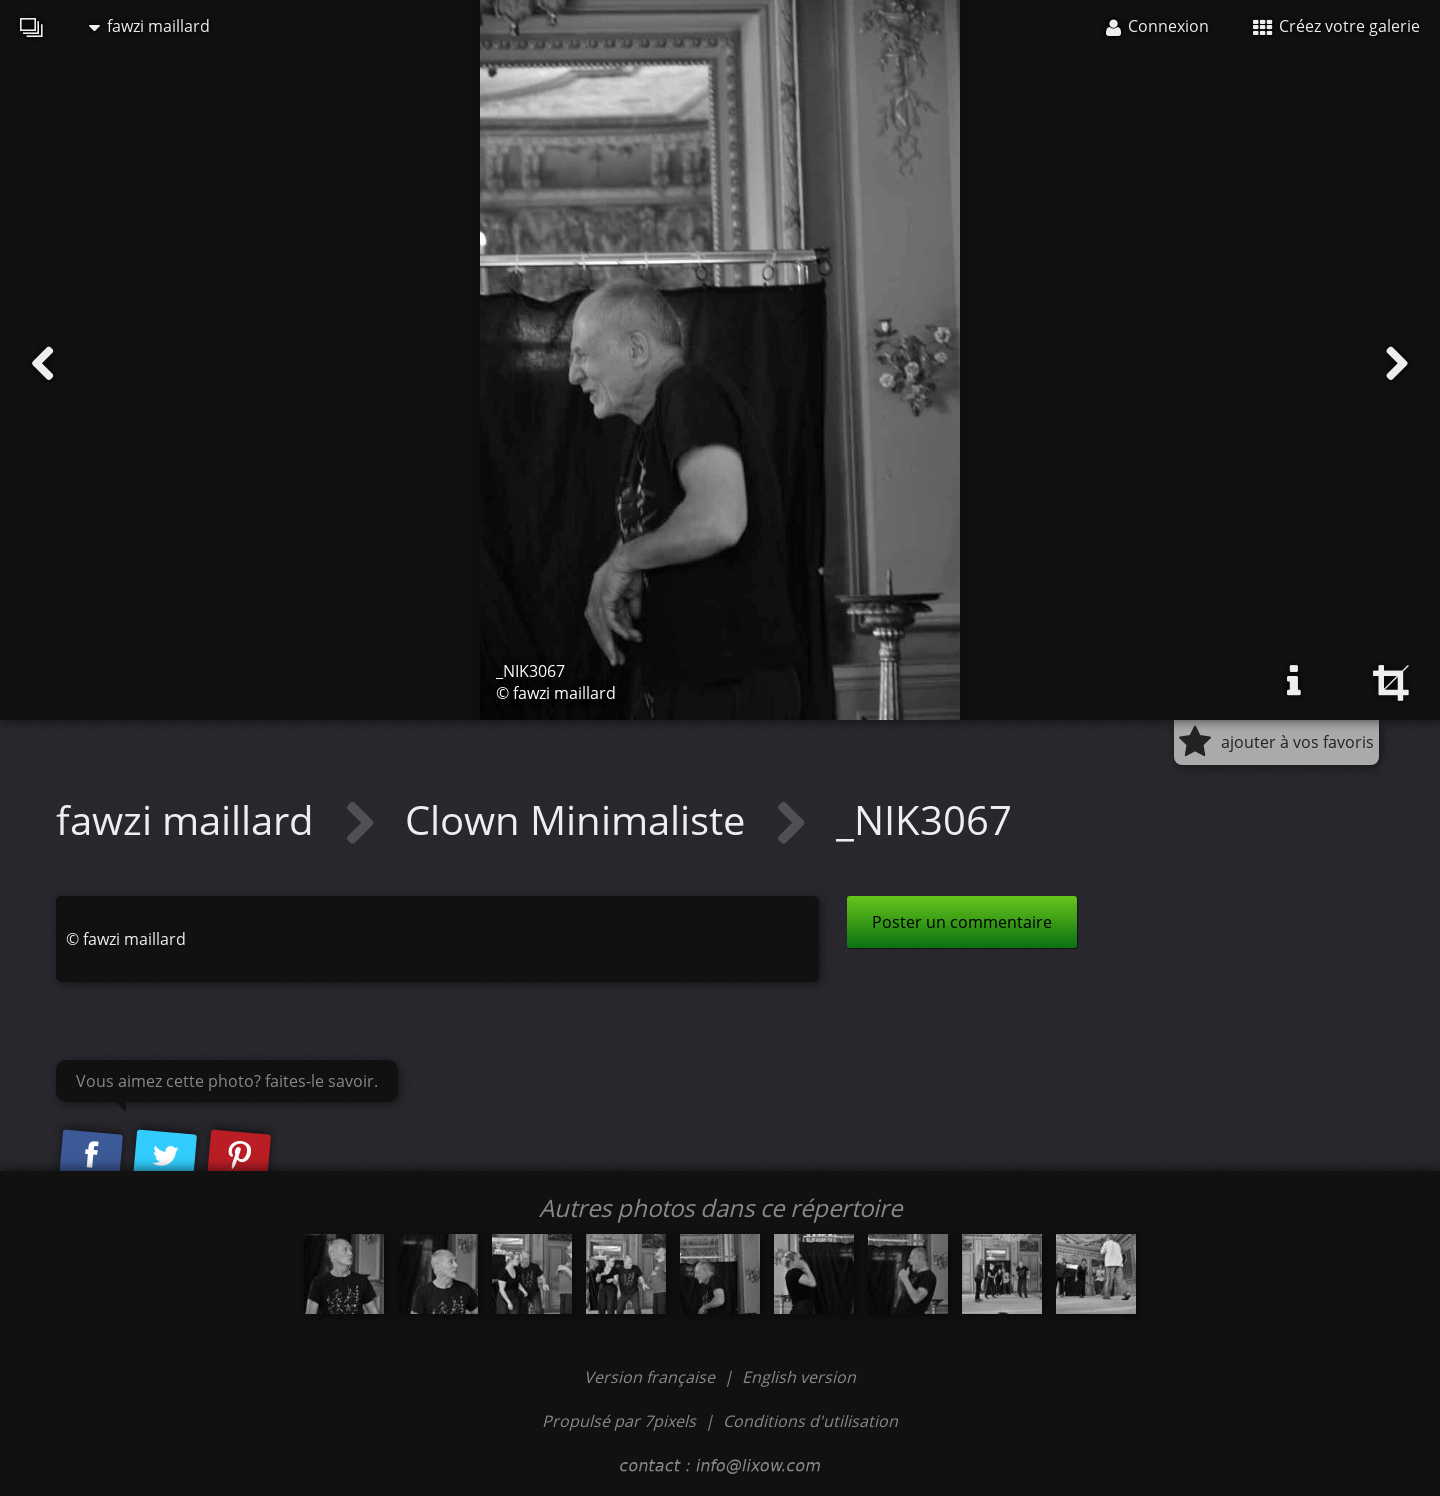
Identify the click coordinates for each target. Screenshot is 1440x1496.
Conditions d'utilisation (810, 1421)
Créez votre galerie (1336, 26)
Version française (651, 1377)
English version (799, 1377)
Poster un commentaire (962, 922)
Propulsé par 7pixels (619, 1421)
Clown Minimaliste (580, 819)
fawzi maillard (149, 26)
